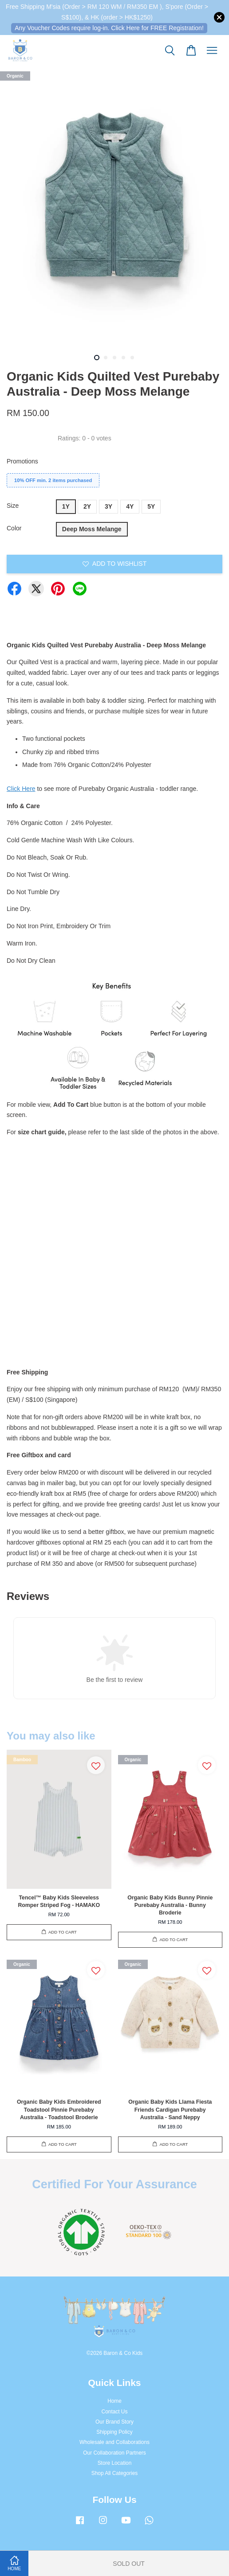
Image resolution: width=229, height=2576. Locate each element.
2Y (87, 506)
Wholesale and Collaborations (114, 2442)
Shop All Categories (114, 2473)
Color (14, 528)
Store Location (115, 2463)
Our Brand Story (114, 2422)
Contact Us (115, 2412)
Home (114, 2401)
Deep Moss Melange (92, 529)
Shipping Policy (114, 2432)
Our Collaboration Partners (114, 2453)
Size (13, 505)
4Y (130, 506)
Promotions (22, 461)
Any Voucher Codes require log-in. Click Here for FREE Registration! (109, 27)
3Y (108, 506)
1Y (66, 506)
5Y (151, 506)
